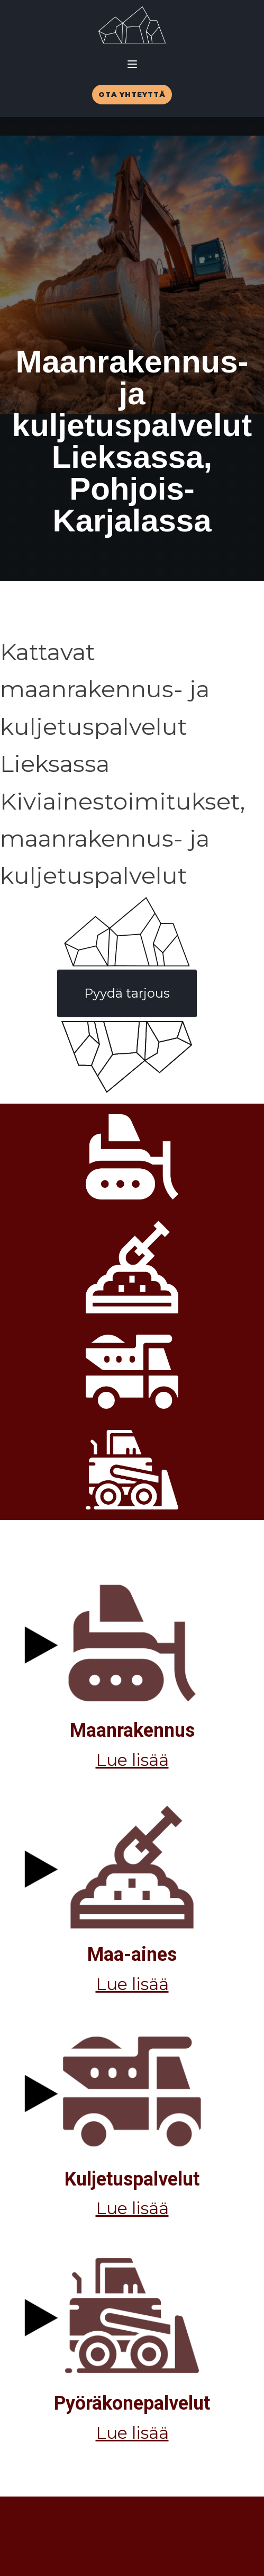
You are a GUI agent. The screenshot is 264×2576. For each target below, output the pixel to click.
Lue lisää (132, 1759)
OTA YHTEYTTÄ (132, 94)
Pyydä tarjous (127, 993)
